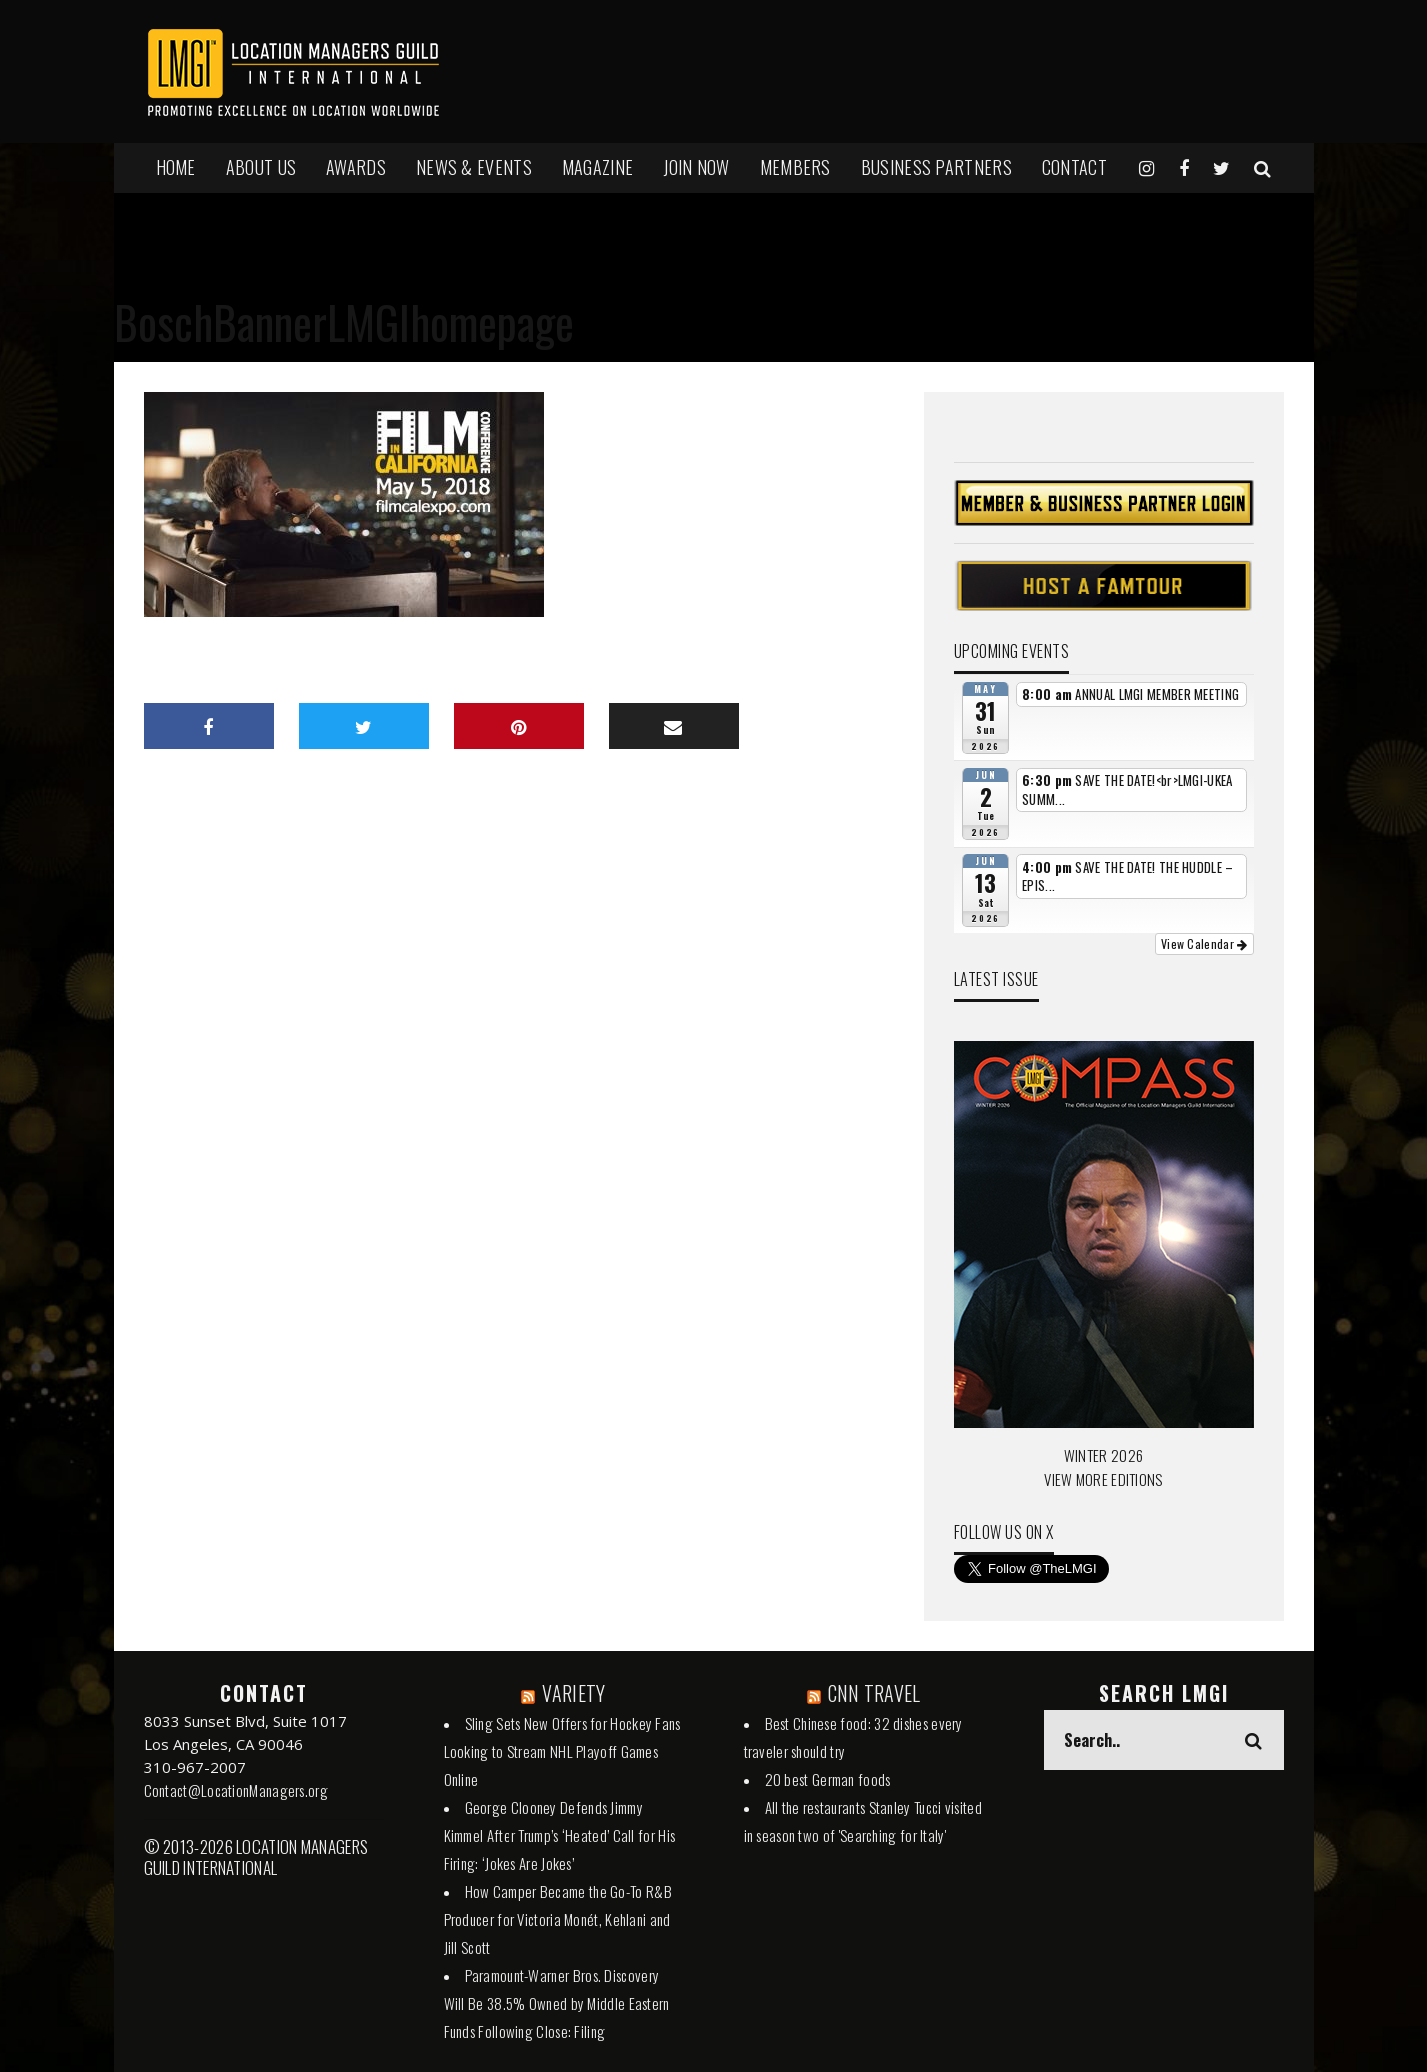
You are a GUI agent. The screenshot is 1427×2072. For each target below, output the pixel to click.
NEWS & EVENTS (474, 167)
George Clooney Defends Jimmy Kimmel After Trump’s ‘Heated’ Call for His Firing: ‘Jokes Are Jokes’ (560, 1835)
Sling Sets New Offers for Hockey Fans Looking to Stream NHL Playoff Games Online (562, 1751)
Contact (1074, 167)
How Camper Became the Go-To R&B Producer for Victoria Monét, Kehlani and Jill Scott (558, 1919)
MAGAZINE (597, 167)
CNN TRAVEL (874, 1693)
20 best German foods (828, 1779)
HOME (176, 167)
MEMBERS (795, 167)
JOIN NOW (696, 167)
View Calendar (1204, 943)
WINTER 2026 (1103, 1455)
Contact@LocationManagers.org (236, 1790)
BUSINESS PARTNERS (936, 167)
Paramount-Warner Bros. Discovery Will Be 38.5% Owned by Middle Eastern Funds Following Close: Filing (557, 2003)
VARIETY (573, 1693)
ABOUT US (261, 167)
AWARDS (356, 167)
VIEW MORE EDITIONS (1103, 1479)
